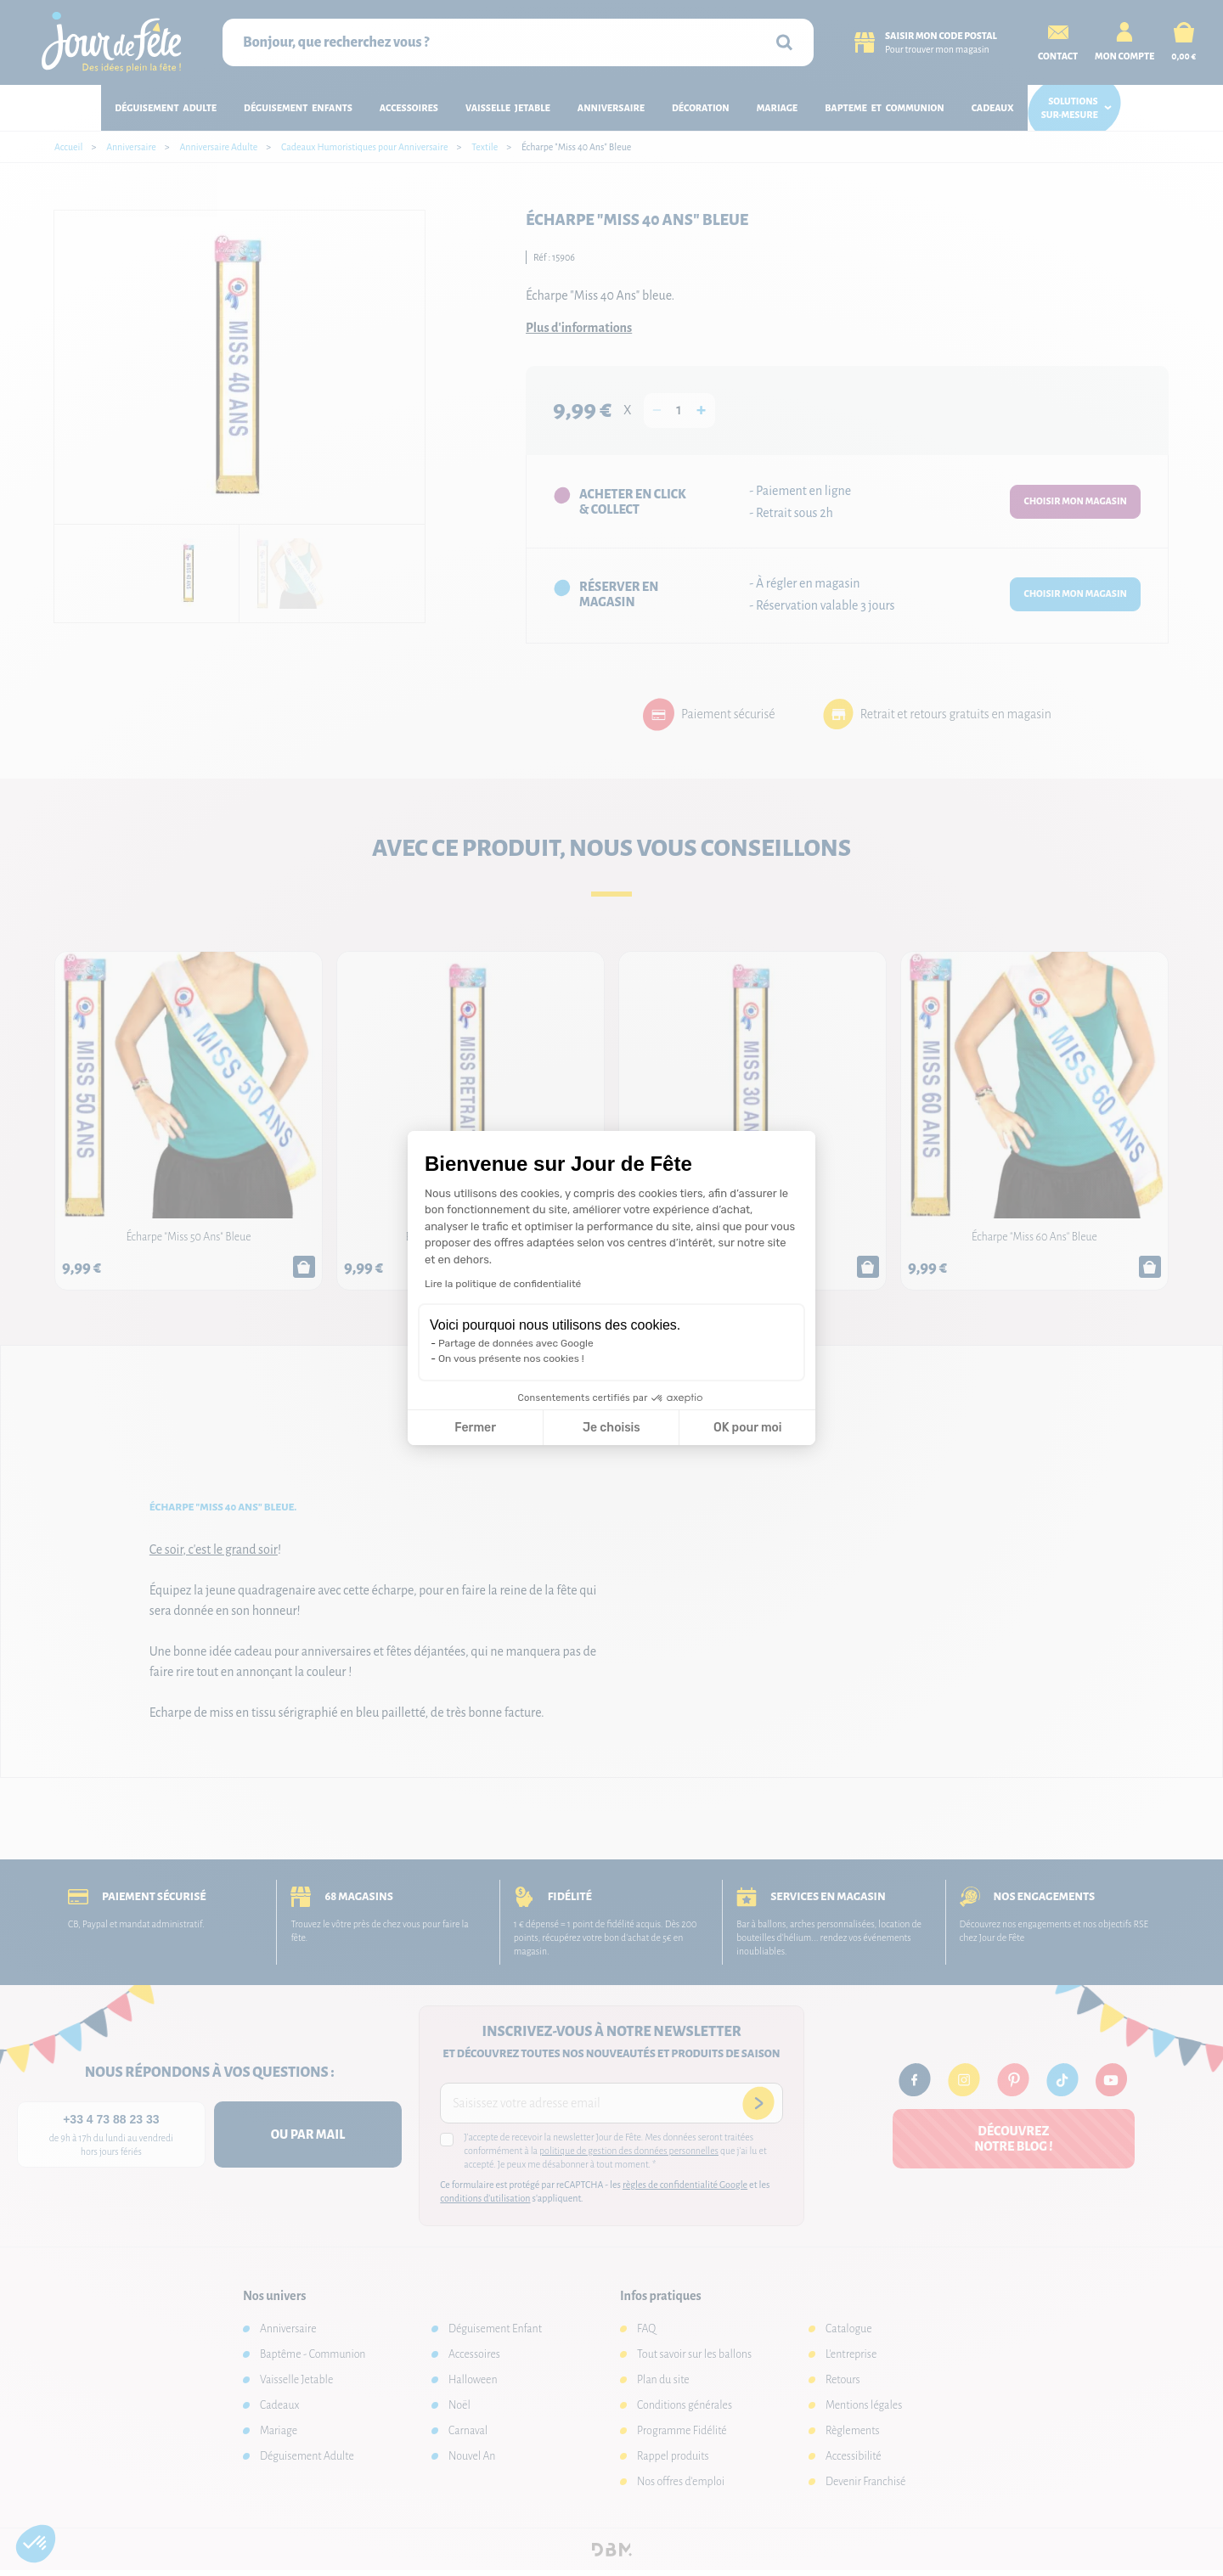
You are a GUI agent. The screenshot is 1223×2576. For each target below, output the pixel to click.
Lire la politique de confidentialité (503, 1284)
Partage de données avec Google (516, 1343)
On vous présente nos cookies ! (511, 1358)
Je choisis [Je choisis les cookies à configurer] (611, 1427)
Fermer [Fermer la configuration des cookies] (475, 1427)
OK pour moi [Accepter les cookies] (747, 1427)
